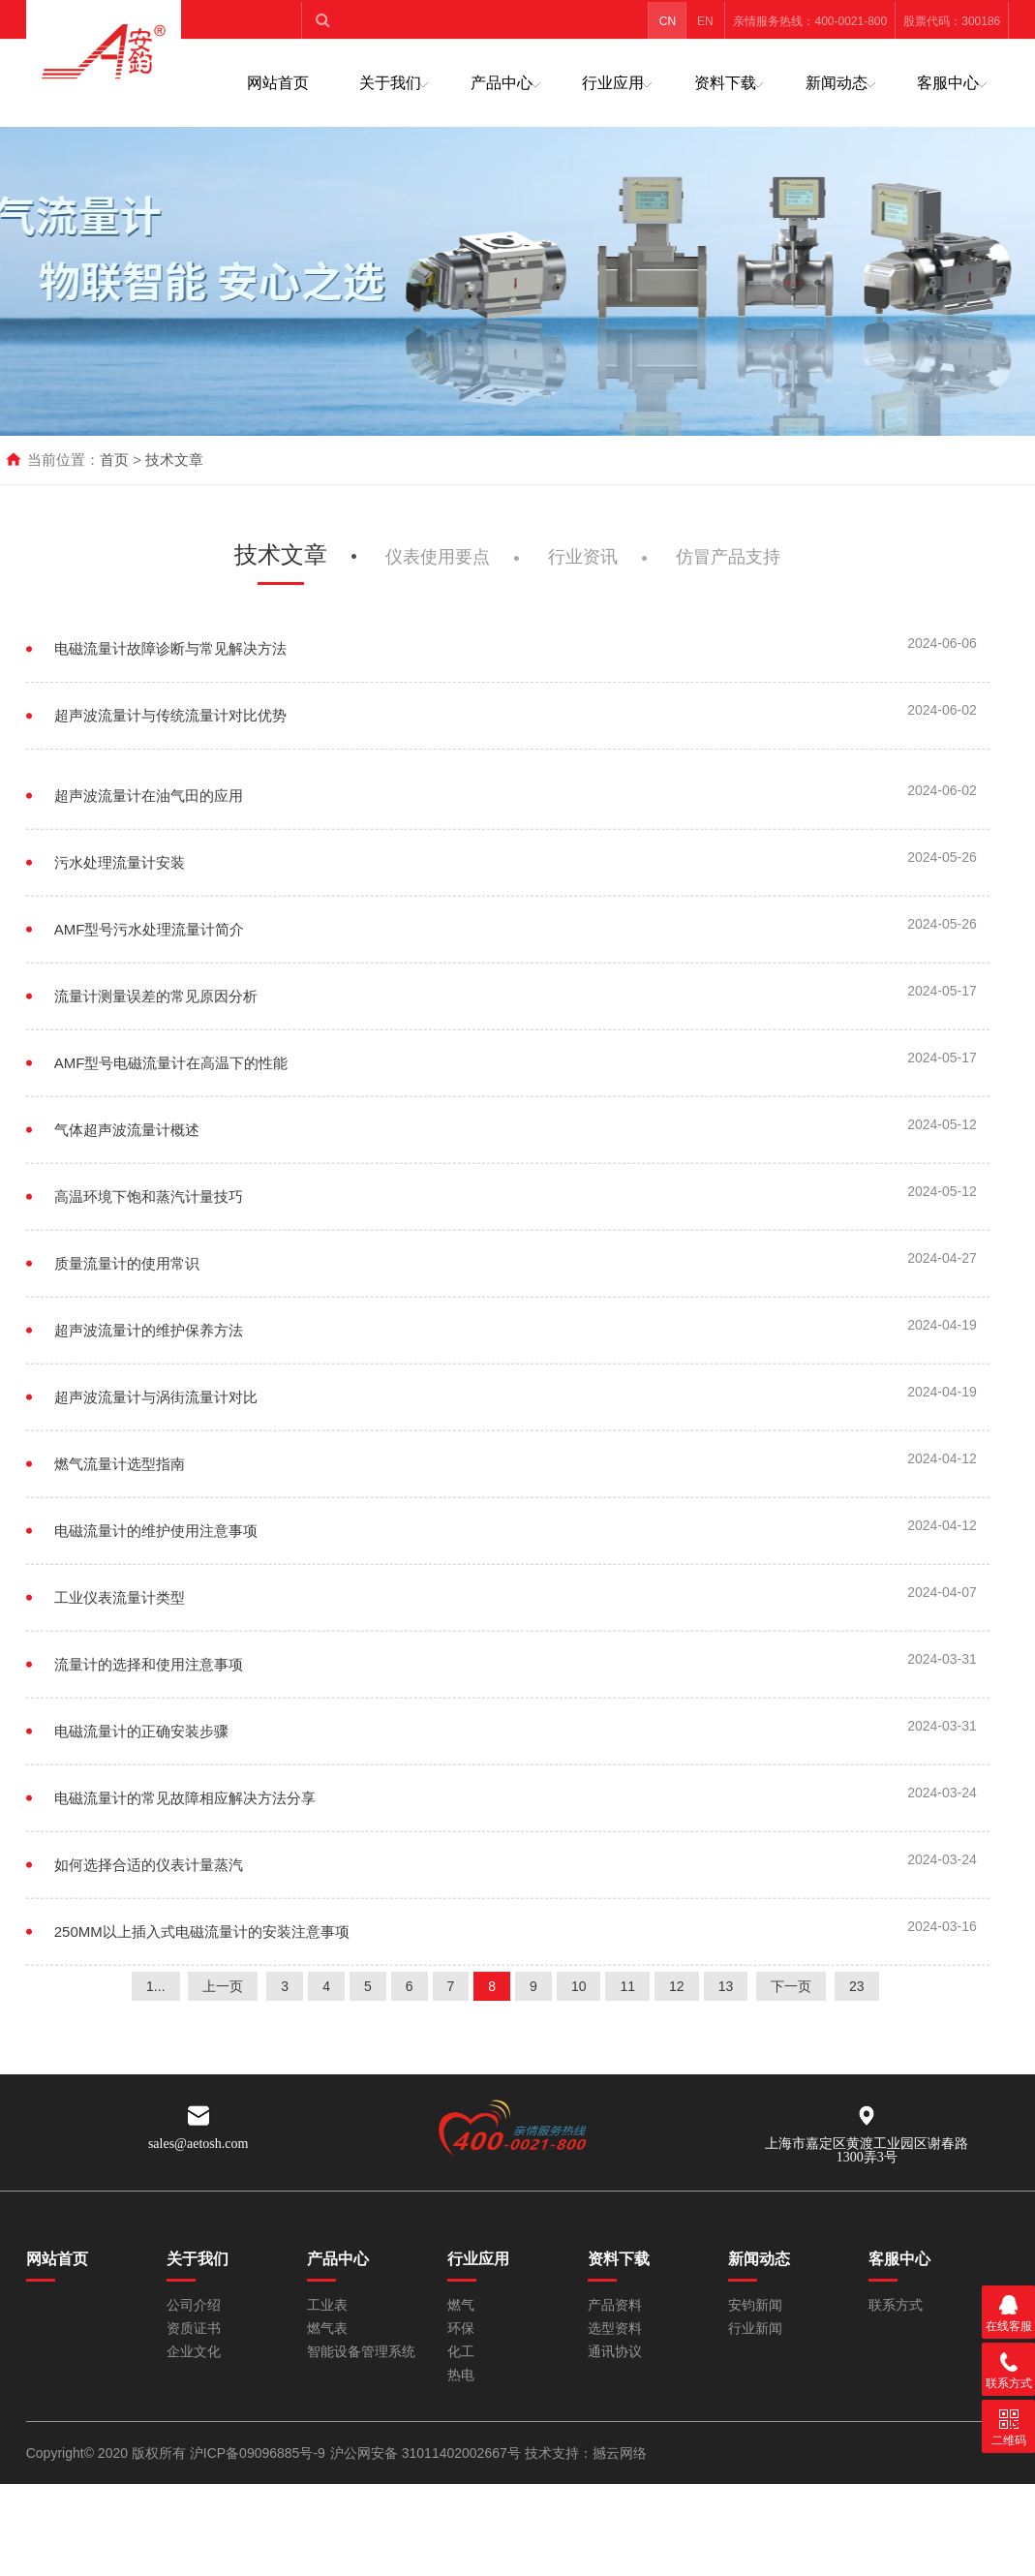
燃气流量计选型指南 (119, 1539)
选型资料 (615, 2328)
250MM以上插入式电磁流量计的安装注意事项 (202, 2007)
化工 (460, 2352)
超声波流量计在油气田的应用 (148, 871)
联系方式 (895, 2305)
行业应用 (613, 83)
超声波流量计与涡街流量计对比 (156, 1472)
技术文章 (174, 459)
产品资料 (615, 2305)
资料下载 (725, 83)
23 (857, 2044)
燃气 (460, 2305)
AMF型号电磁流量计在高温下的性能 (171, 1138)
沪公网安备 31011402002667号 (427, 2453)
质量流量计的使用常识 (126, 1339)
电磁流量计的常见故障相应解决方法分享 (185, 1873)
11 (627, 2044)
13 (726, 2044)
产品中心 (502, 83)
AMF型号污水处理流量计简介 (149, 1005)
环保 (460, 2328)
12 (677, 2044)
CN (667, 21)
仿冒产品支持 (728, 615)
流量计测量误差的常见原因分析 (156, 1071)
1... (155, 2044)
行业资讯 (583, 615)
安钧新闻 (755, 2305)
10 (579, 2044)
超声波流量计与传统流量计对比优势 (170, 776)
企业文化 (194, 2352)
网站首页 (278, 83)
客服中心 (948, 83)
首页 (114, 459)
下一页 (791, 2044)
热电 (460, 2375)
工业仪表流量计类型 (119, 1673)
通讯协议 (615, 2352)
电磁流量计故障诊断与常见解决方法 (170, 709)
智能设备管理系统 (361, 2352)
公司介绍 (194, 2305)
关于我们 (390, 83)
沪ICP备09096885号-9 (257, 2453)
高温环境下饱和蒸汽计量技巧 (148, 1272)
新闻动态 (837, 83)
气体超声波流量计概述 (126, 1205)
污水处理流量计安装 (119, 938)
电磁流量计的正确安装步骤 (141, 1806)
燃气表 (327, 2328)
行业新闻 (755, 2328)
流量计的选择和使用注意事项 (148, 1740)
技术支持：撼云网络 (586, 2453)
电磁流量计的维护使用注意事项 (156, 1606)
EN (705, 21)
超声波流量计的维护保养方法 (148, 1405)
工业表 (327, 2305)
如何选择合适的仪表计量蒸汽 (148, 1940)
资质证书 (194, 2328)
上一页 (222, 2044)
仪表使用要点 (437, 615)
